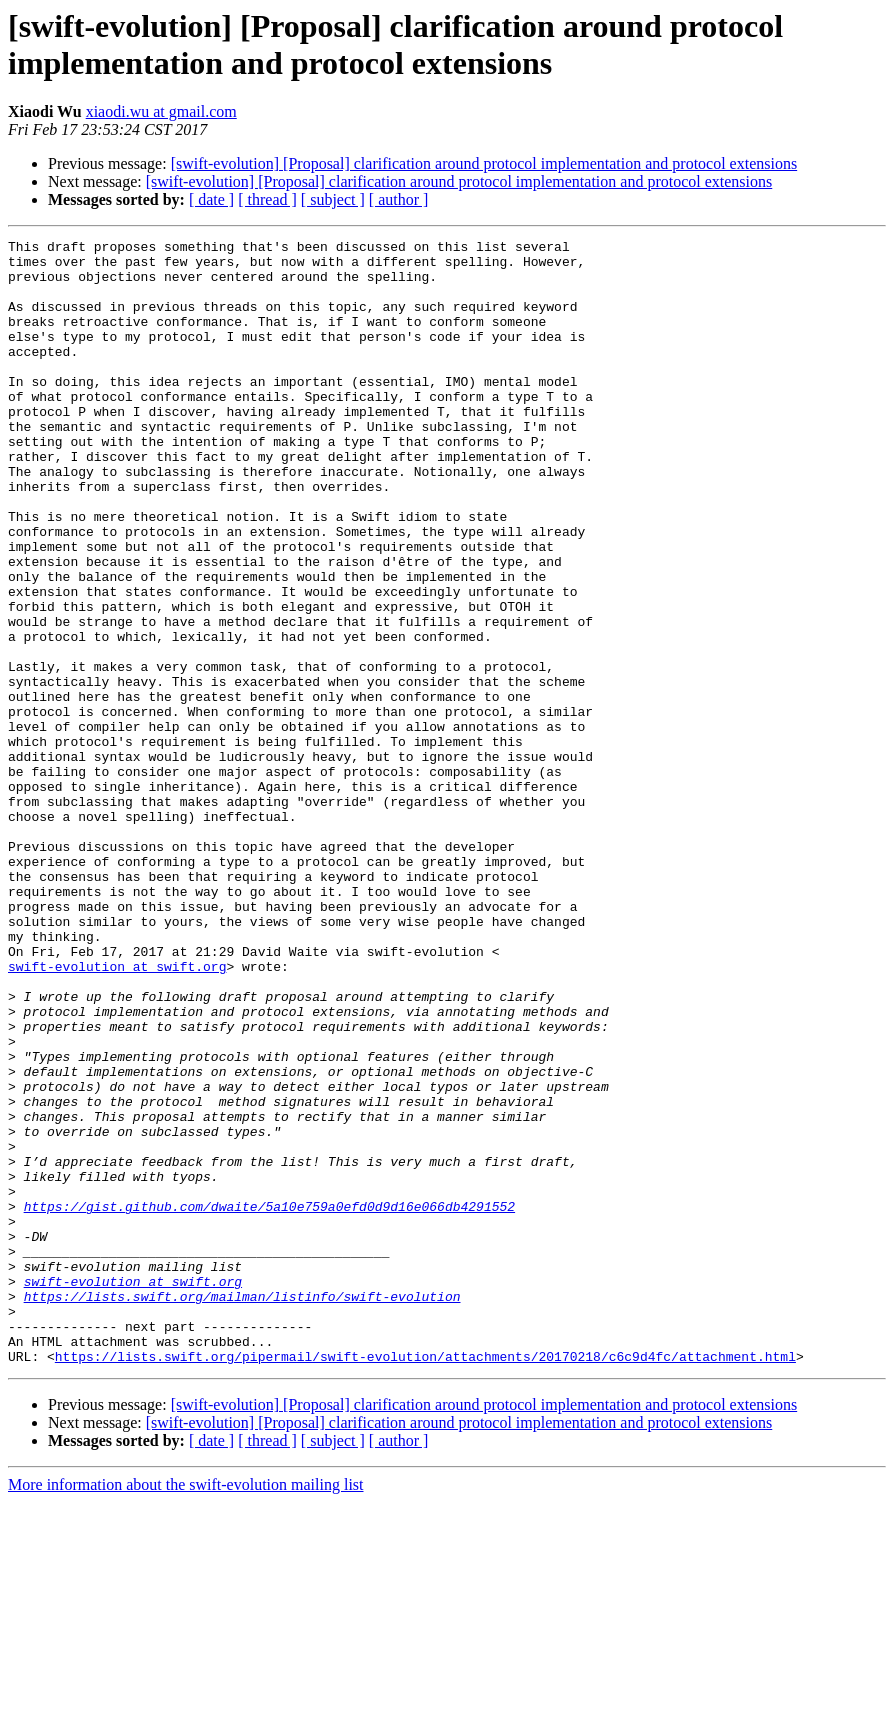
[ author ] (399, 199)
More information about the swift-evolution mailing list (186, 1709)
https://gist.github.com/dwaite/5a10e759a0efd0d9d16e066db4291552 (269, 1401)
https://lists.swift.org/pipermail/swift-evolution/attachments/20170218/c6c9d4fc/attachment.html (425, 1581)
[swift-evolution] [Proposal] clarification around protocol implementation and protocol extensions (484, 163)
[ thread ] (267, 199)
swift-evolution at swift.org (117, 1113)
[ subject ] (333, 199)
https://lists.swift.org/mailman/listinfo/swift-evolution (242, 1509)
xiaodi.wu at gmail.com (161, 111)
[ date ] (211, 199)
